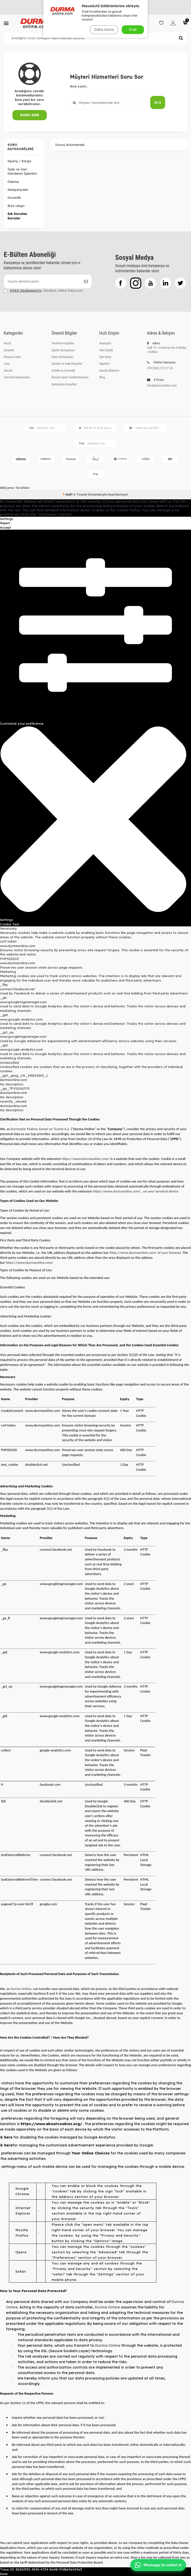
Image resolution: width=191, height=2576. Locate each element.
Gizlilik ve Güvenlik (63, 370)
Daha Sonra (104, 29)
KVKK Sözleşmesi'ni (25, 290)
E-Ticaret (80, 494)
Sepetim (104, 363)
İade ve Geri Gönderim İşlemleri (22, 171)
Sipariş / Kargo (19, 161)
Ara (157, 102)
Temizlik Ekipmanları (17, 377)
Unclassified (9, 1063)
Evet (133, 29)
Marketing (8, 972)
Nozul (7, 343)
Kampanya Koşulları (64, 384)
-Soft (68, 494)
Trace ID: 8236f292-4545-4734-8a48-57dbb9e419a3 (41, 2569)
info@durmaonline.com (162, 385)
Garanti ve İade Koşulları (66, 363)
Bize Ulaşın (16, 206)
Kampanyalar (17, 190)
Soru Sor (29, 115)
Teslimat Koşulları (62, 343)
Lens (7, 363)
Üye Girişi (105, 357)
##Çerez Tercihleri (15, 488)
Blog (102, 377)
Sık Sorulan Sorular (17, 216)
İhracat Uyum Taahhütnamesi (70, 377)
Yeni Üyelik (106, 350)
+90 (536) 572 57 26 (160, 368)
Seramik (9, 350)
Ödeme (13, 182)
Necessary (8, 928)
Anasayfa (105, 343)
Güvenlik (14, 197)
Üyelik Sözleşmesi (62, 350)
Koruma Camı (12, 357)
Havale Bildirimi (109, 370)
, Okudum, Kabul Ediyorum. (44, 290)
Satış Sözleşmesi (62, 357)
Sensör (8, 370)
